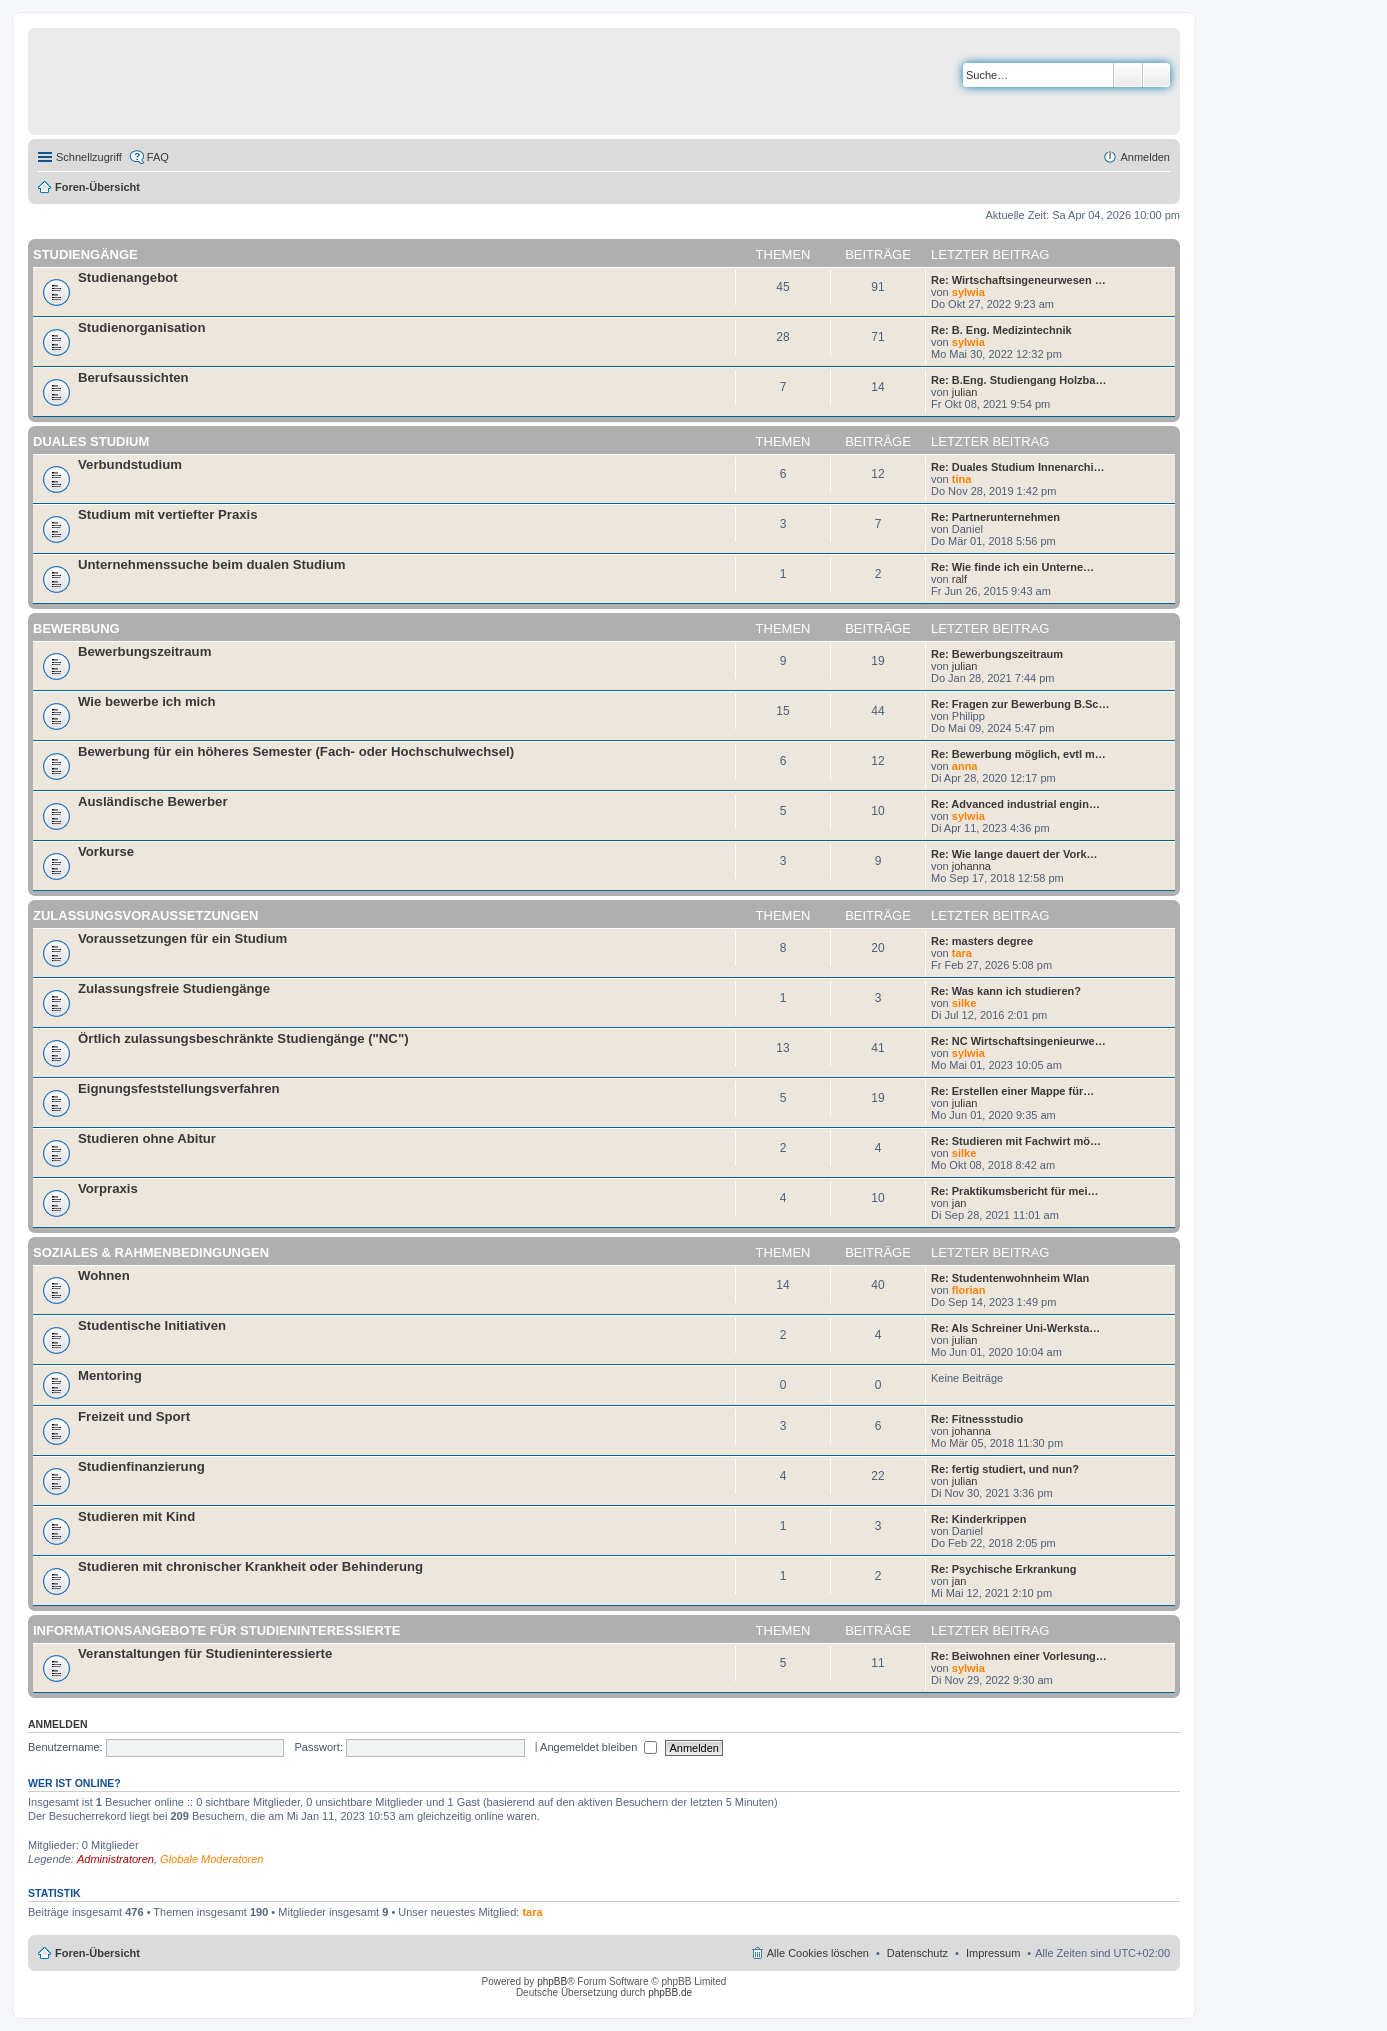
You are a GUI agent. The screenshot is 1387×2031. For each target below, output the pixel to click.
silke (964, 1003)
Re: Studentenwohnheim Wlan (1010, 1278)
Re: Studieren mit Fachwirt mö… (1016, 1141)
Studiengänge (85, 254)
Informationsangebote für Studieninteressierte (216, 1630)
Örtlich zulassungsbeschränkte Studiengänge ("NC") (243, 1038)
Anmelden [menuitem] (1145, 157)
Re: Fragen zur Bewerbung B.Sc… (1020, 704)
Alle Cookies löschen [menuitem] (818, 1953)
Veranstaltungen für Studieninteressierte (205, 1653)
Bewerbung (76, 628)
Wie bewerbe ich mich (147, 701)
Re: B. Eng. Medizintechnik (1001, 330)
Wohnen (104, 1275)
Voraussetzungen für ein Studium (182, 938)
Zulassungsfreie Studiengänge (174, 988)
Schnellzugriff (89, 157)
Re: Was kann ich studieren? (1006, 991)
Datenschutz (917, 1953)
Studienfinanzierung (141, 1466)
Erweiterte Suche (1156, 75)
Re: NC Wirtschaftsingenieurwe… (1018, 1041)
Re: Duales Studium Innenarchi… (1018, 467)
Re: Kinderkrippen (978, 1519)
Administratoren (115, 1859)
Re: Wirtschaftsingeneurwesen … (1018, 280)
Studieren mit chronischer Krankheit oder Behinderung (250, 1566)
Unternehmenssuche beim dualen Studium (211, 564)
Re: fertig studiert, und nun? (1005, 1469)
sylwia (968, 292)
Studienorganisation (141, 327)
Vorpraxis (108, 1188)
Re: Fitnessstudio (977, 1419)
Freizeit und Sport (134, 1416)
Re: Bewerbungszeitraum (997, 654)
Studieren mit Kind (136, 1516)
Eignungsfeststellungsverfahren (179, 1088)
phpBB (552, 1981)
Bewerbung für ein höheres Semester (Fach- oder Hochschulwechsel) (296, 751)
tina (962, 479)
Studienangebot (128, 277)
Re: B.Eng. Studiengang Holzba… (1018, 380)
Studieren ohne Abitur (147, 1138)
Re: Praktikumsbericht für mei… (1015, 1191)
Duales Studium (91, 441)
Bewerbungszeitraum (144, 651)
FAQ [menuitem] (158, 157)
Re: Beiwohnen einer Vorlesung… (1019, 1656)
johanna (971, 866)
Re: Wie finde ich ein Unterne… (1012, 567)
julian (965, 392)
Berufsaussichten (133, 377)
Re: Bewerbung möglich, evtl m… (1018, 754)
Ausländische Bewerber (153, 801)
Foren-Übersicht (97, 187)
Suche (1128, 75)
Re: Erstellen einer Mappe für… (1012, 1091)
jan (959, 1203)
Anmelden (58, 1724)
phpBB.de (670, 1992)
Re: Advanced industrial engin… (1015, 804)
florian (969, 1290)
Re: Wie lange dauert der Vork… (1014, 854)
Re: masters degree (982, 941)
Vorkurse (106, 851)
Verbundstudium (130, 464)
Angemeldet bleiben (598, 1747)
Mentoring (110, 1375)
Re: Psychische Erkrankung (1004, 1569)
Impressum (993, 1953)
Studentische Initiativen (152, 1325)
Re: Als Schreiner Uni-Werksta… (1015, 1328)
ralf (959, 579)
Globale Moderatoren (211, 1859)
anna (965, 766)
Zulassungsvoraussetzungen (145, 915)
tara (962, 953)
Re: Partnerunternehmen (995, 517)
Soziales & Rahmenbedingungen (151, 1252)
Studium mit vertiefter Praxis (168, 514)
